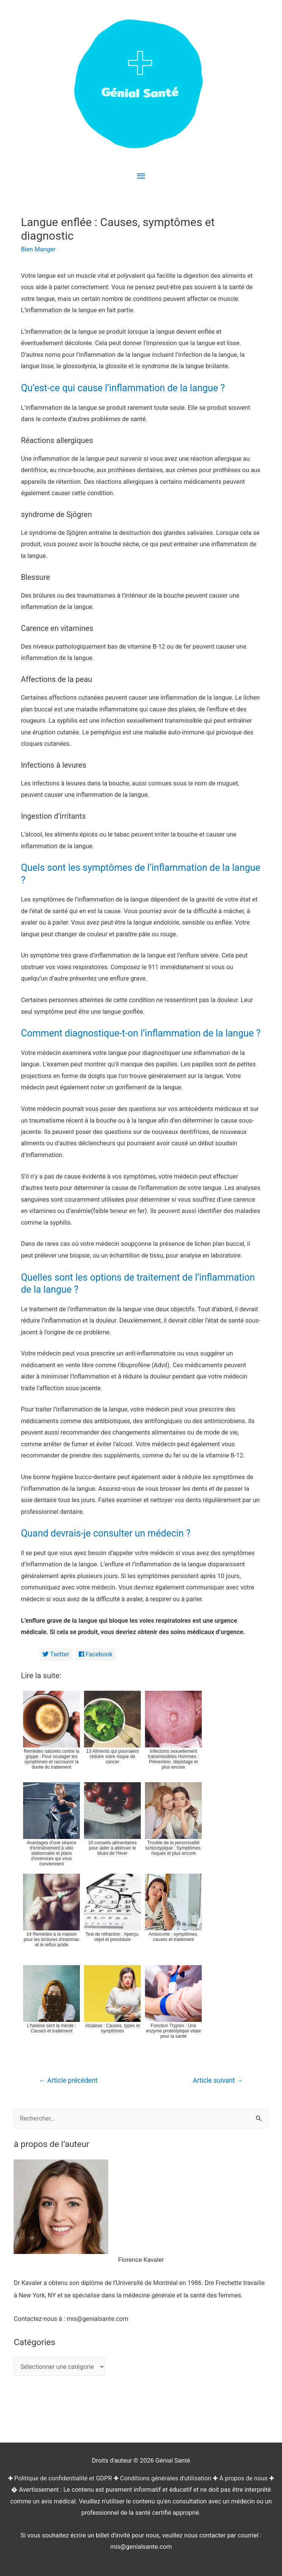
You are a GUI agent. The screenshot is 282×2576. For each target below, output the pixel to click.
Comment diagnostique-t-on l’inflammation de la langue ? (140, 1033)
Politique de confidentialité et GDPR (63, 2478)
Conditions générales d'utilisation (165, 2478)
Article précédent (68, 2080)
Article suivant (218, 2080)
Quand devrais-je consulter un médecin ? (105, 1533)
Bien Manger (38, 249)
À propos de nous (244, 2478)
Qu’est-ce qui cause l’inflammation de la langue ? (123, 388)
